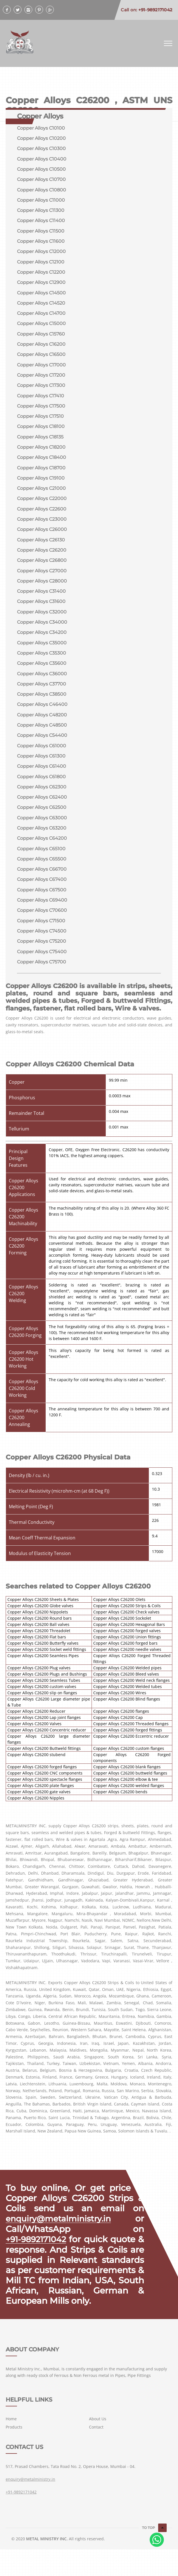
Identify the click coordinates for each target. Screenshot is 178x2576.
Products (14, 2453)
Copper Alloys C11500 (40, 233)
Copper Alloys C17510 (40, 422)
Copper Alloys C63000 (42, 831)
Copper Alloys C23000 (42, 526)
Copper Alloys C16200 (41, 348)
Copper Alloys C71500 (41, 936)
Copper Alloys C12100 (40, 264)
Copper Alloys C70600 (42, 925)
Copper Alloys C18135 (40, 443)
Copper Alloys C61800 (41, 789)
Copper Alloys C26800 (42, 568)
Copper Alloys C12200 (41, 275)
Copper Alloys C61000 (41, 757)
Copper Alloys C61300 (41, 768)
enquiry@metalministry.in (61, 2235)
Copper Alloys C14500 (41, 296)
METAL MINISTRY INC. (47, 2565)
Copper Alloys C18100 (41, 432)
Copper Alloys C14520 (41, 306)
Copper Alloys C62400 (42, 810)
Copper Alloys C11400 (41, 222)
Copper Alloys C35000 (42, 652)
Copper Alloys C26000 (42, 537)
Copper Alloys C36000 (42, 684)
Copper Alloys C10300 (41, 149)
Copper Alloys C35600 (41, 673)
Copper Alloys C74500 (41, 946)
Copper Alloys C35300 (41, 663)
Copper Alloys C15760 (41, 338)
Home (11, 2445)
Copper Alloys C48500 (42, 736)
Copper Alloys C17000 (41, 369)
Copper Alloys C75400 (42, 967)
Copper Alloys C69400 (42, 915)
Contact (96, 2453)
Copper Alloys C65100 (41, 862)
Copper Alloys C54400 (42, 747)
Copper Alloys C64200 (42, 852)
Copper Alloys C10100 (41, 128)
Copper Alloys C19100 (41, 485)
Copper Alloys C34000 (42, 631)
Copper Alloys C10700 (41, 180)
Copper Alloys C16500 (41, 359)
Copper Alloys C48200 (42, 726)
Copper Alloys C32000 (42, 621)
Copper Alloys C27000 (42, 579)
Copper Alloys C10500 (41, 170)
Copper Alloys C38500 (41, 705)
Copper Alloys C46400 (42, 715)
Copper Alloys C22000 (42, 506)
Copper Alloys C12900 (41, 285)
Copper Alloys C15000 (41, 327)
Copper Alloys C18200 (41, 453)
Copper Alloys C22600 (41, 516)
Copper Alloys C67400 (42, 894)
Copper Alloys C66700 (42, 883)
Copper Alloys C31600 (41, 610)
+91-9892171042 (38, 2256)
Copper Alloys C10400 (41, 159)
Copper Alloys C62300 (41, 799)
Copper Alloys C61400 (41, 778)
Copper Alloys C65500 (41, 873)
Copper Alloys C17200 (41, 380)
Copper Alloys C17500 (41, 411)
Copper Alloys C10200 (41, 138)
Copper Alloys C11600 (41, 243)
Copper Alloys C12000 (41, 254)
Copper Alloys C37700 (41, 694)
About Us (97, 2445)
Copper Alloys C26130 (41, 547)
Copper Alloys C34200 (42, 642)
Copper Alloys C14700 (41, 317)
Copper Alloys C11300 (40, 212)
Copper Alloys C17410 (40, 401)
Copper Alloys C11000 (41, 201)
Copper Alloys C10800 (41, 191)
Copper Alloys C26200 (41, 558)
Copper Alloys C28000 (42, 589)
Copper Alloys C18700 (41, 474)
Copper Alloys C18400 (41, 464)
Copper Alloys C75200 (41, 957)
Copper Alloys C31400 (41, 600)
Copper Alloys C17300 (41, 390)
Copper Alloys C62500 (41, 820)
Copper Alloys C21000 (41, 495)
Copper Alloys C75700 (41, 978)
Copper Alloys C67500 (41, 904)
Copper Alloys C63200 (41, 841)
